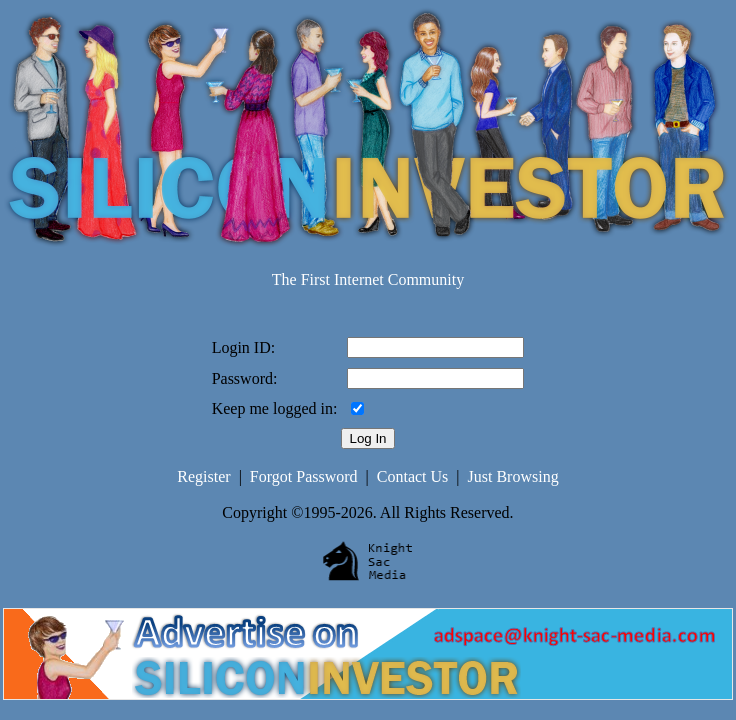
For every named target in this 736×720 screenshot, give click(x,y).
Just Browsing (513, 476)
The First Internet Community (368, 279)
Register (203, 476)
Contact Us (413, 476)
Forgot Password (304, 476)
